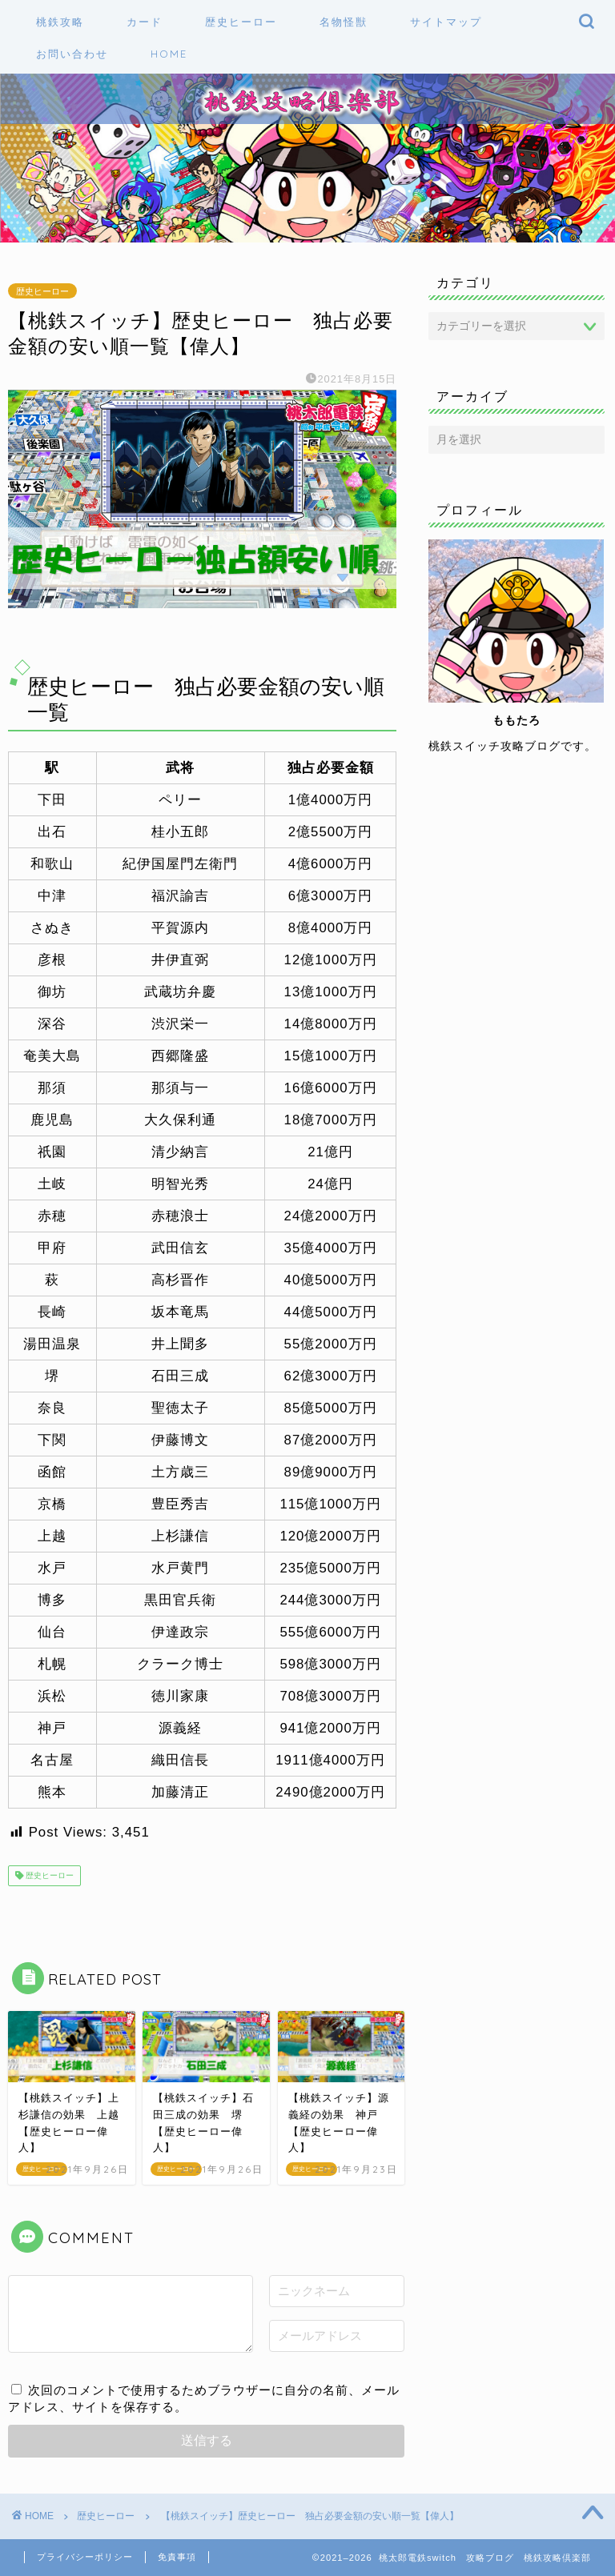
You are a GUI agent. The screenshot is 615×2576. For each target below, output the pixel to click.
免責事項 (177, 2557)
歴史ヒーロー (42, 290)
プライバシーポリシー (85, 2557)
